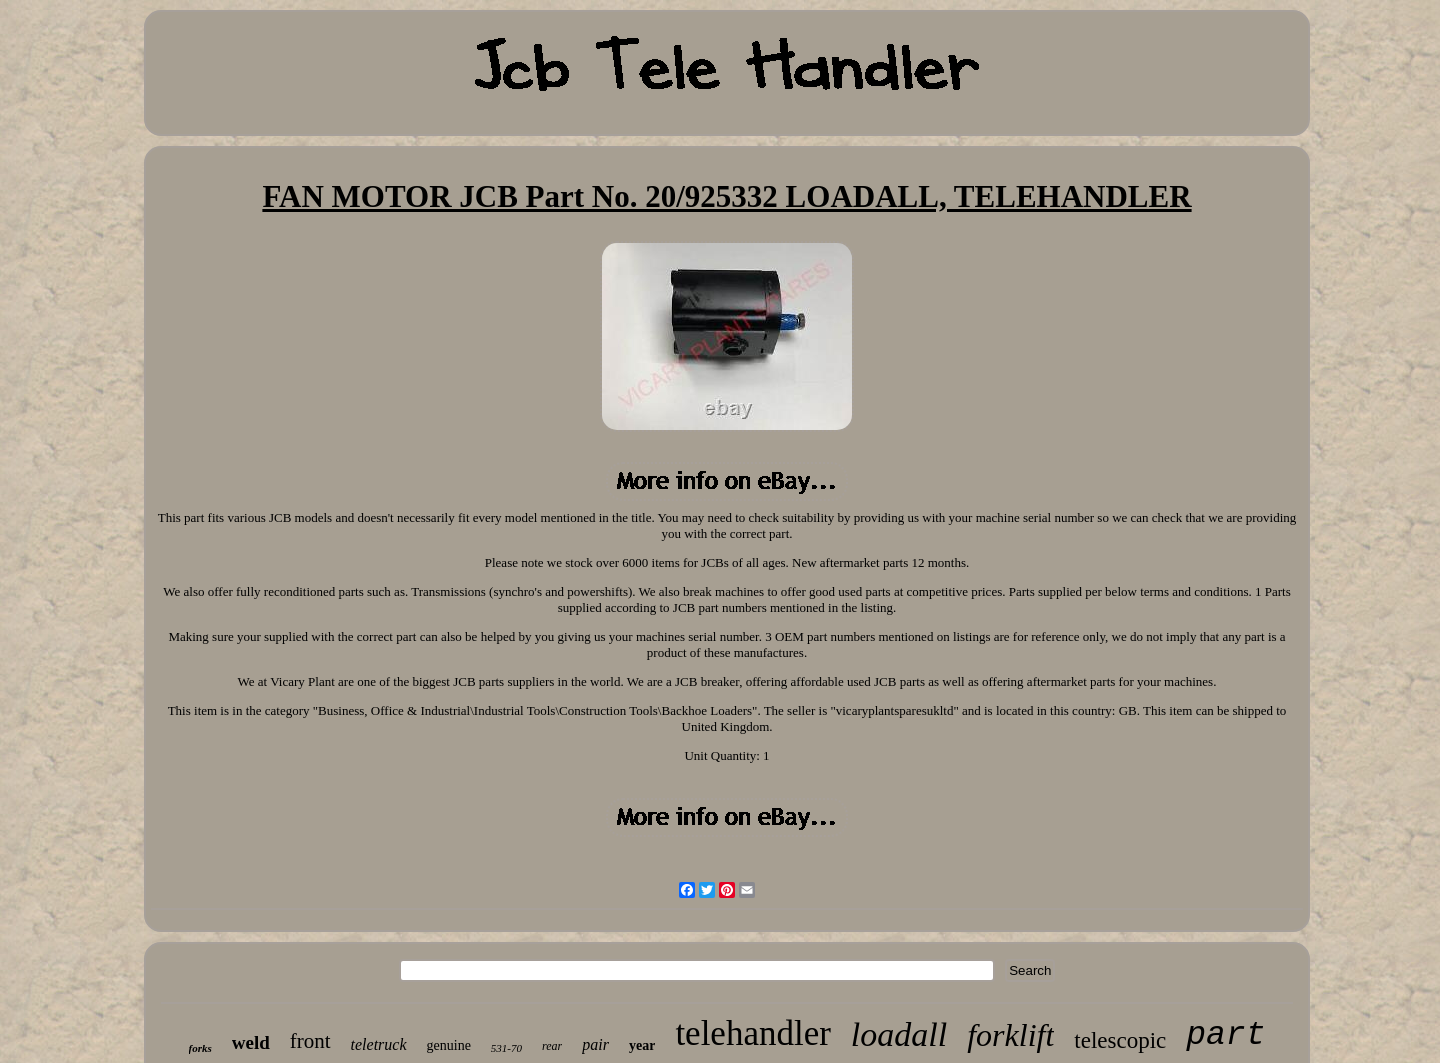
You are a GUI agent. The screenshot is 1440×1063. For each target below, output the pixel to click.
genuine (449, 1045)
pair (595, 1044)
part (1225, 1035)
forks (200, 1048)
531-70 (506, 1048)
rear (552, 1046)
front (310, 1041)
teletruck (379, 1044)
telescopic (1120, 1040)
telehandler (752, 1033)
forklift (1010, 1035)
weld (251, 1042)
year (642, 1045)
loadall (899, 1034)
